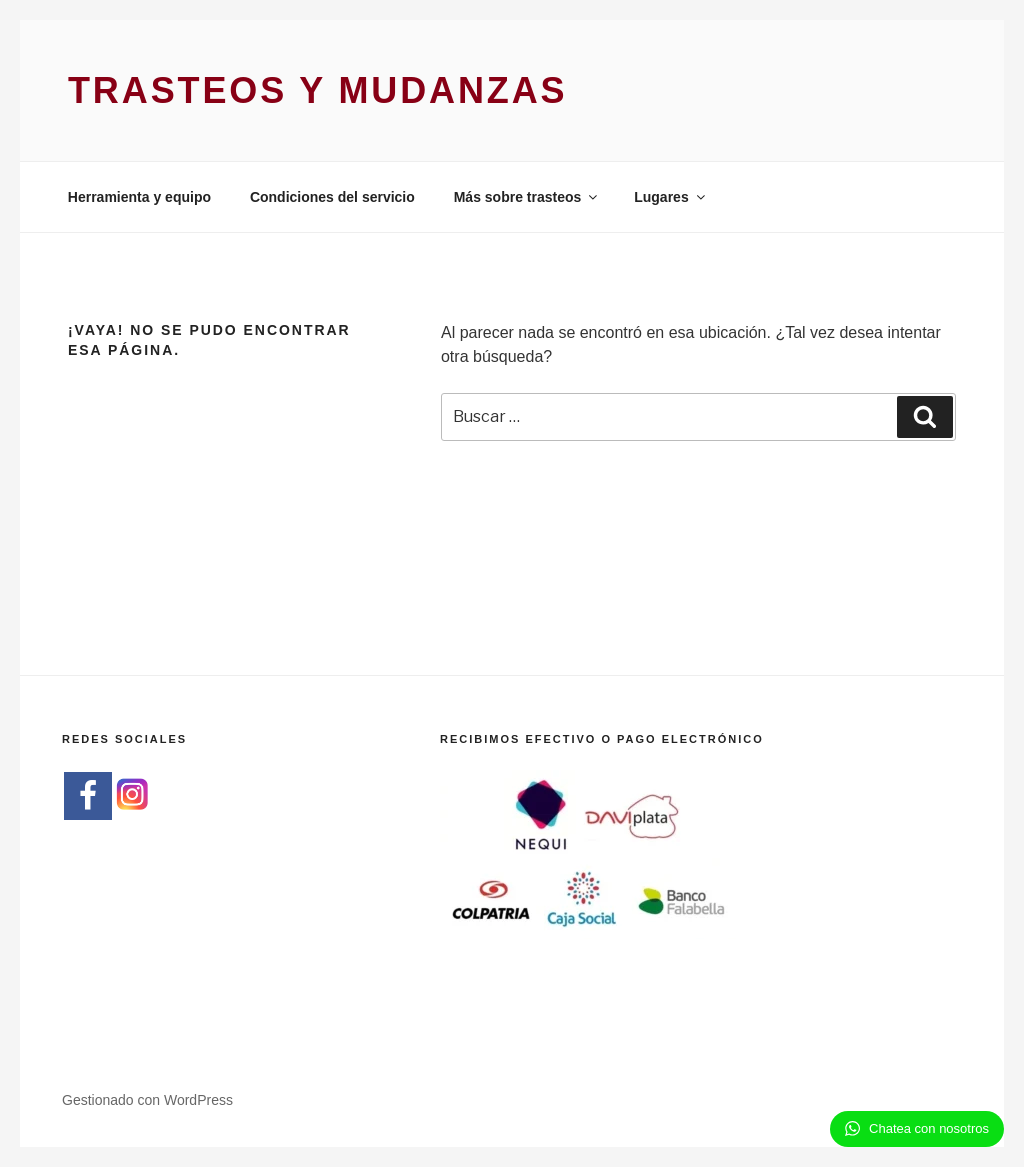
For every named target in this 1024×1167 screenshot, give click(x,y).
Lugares (670, 197)
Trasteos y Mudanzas (317, 90)
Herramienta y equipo (139, 197)
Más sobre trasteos (527, 197)
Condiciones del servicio (332, 197)
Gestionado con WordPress (147, 1100)
